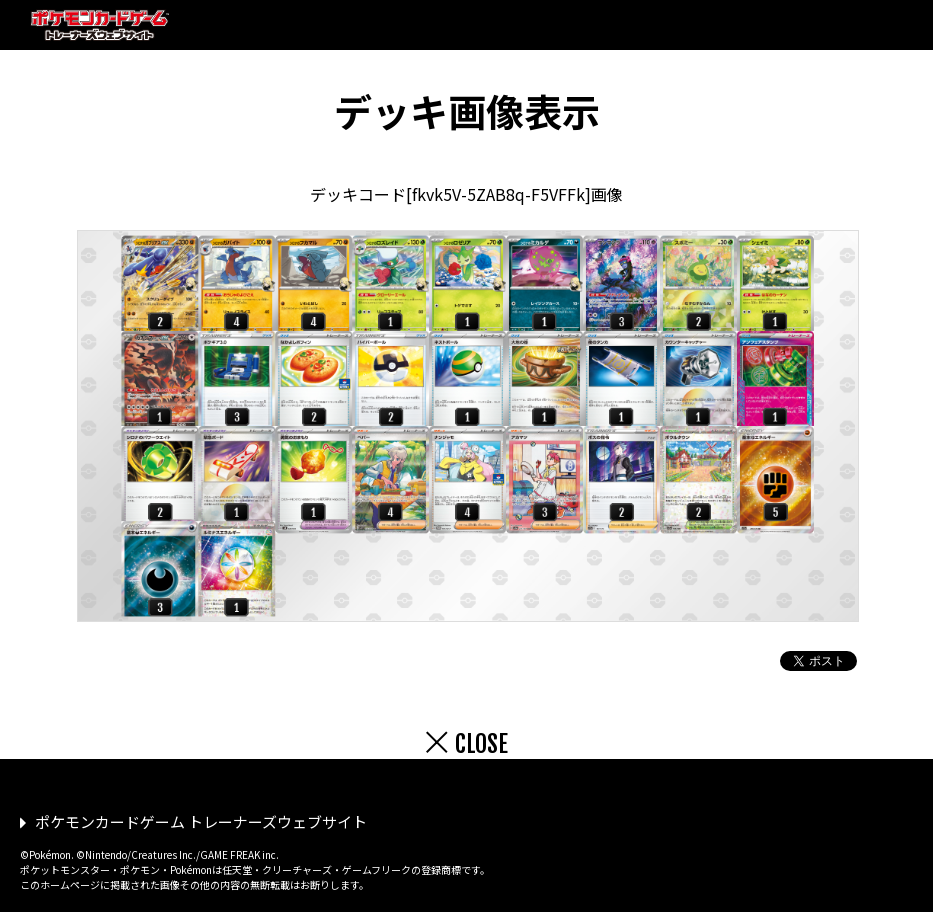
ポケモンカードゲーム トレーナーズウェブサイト (201, 821)
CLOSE (481, 744)
